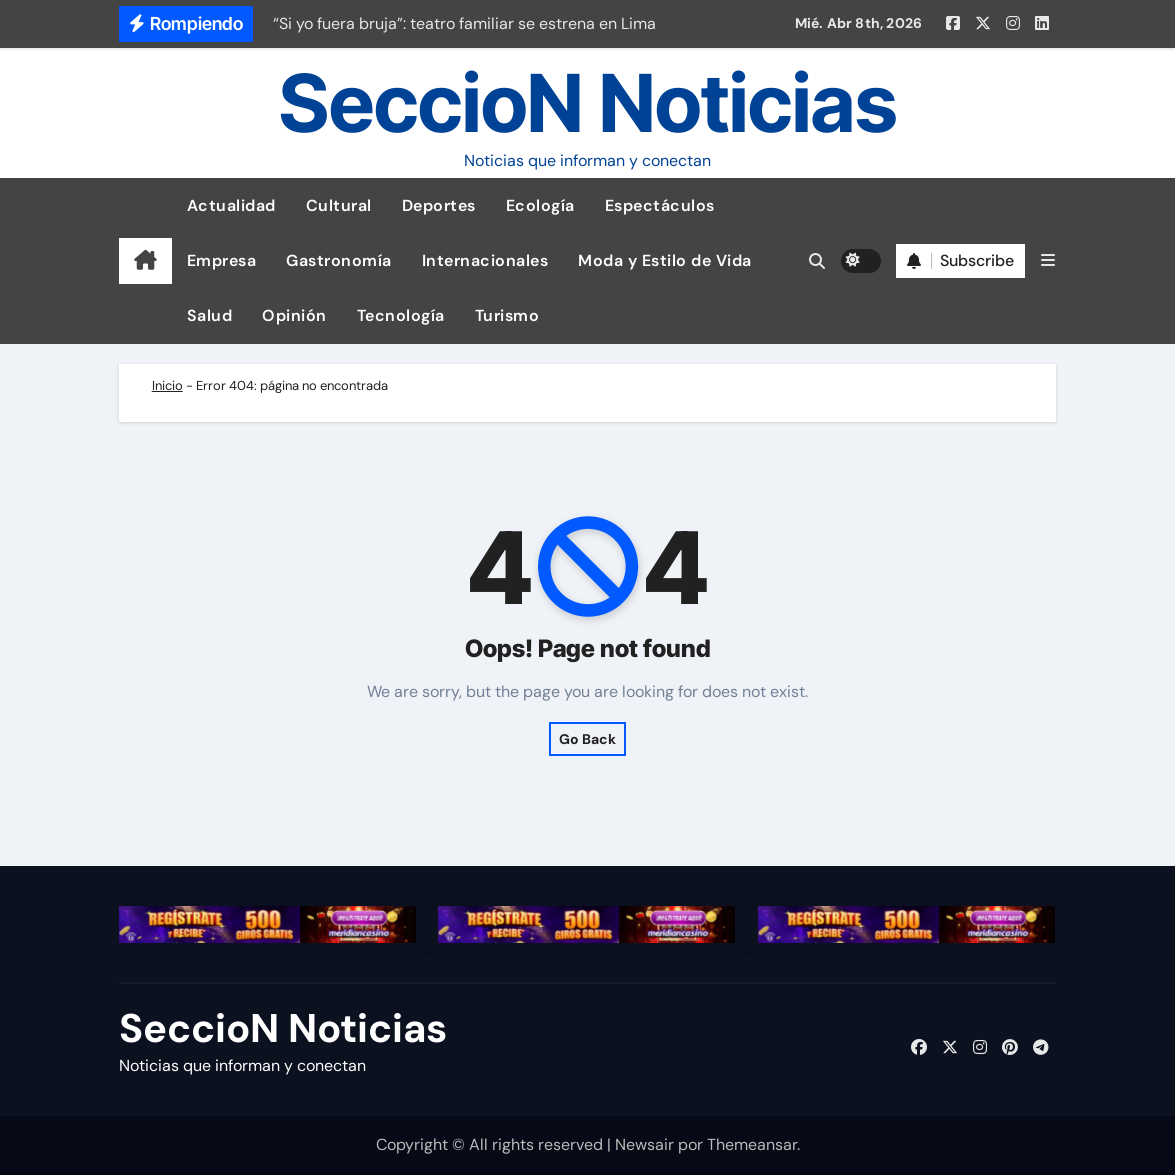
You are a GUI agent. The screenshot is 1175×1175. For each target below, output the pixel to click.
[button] (1048, 260)
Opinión (294, 315)
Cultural (339, 205)
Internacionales (485, 260)
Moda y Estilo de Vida (665, 260)
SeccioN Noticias (588, 102)
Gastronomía (339, 260)
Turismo (507, 315)
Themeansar (752, 1144)
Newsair (644, 1144)
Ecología (540, 205)
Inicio (167, 385)
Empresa (222, 260)
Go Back (587, 739)
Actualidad (231, 205)
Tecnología (401, 315)
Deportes (439, 205)
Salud (210, 315)
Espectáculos (660, 205)
